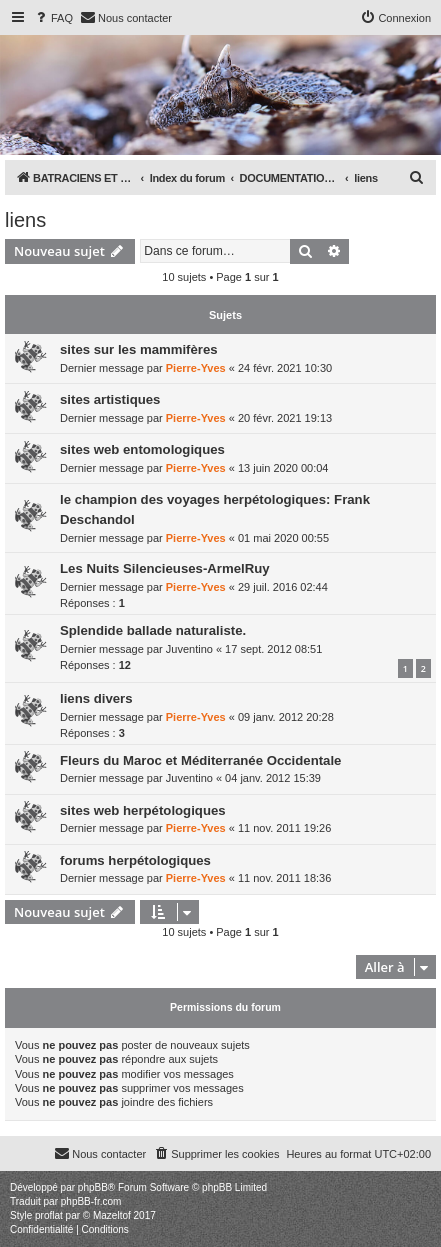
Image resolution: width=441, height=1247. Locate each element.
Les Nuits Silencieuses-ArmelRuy (165, 568)
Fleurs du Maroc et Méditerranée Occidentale (200, 760)
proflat (49, 1215)
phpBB (93, 1187)
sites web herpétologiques (143, 810)
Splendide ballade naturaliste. (153, 630)
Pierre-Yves (196, 368)
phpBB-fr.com (91, 1201)
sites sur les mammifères (139, 349)
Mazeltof (112, 1215)
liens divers (96, 698)
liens (25, 220)
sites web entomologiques (142, 449)
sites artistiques (110, 399)
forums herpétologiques (135, 860)
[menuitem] (53, 18)
